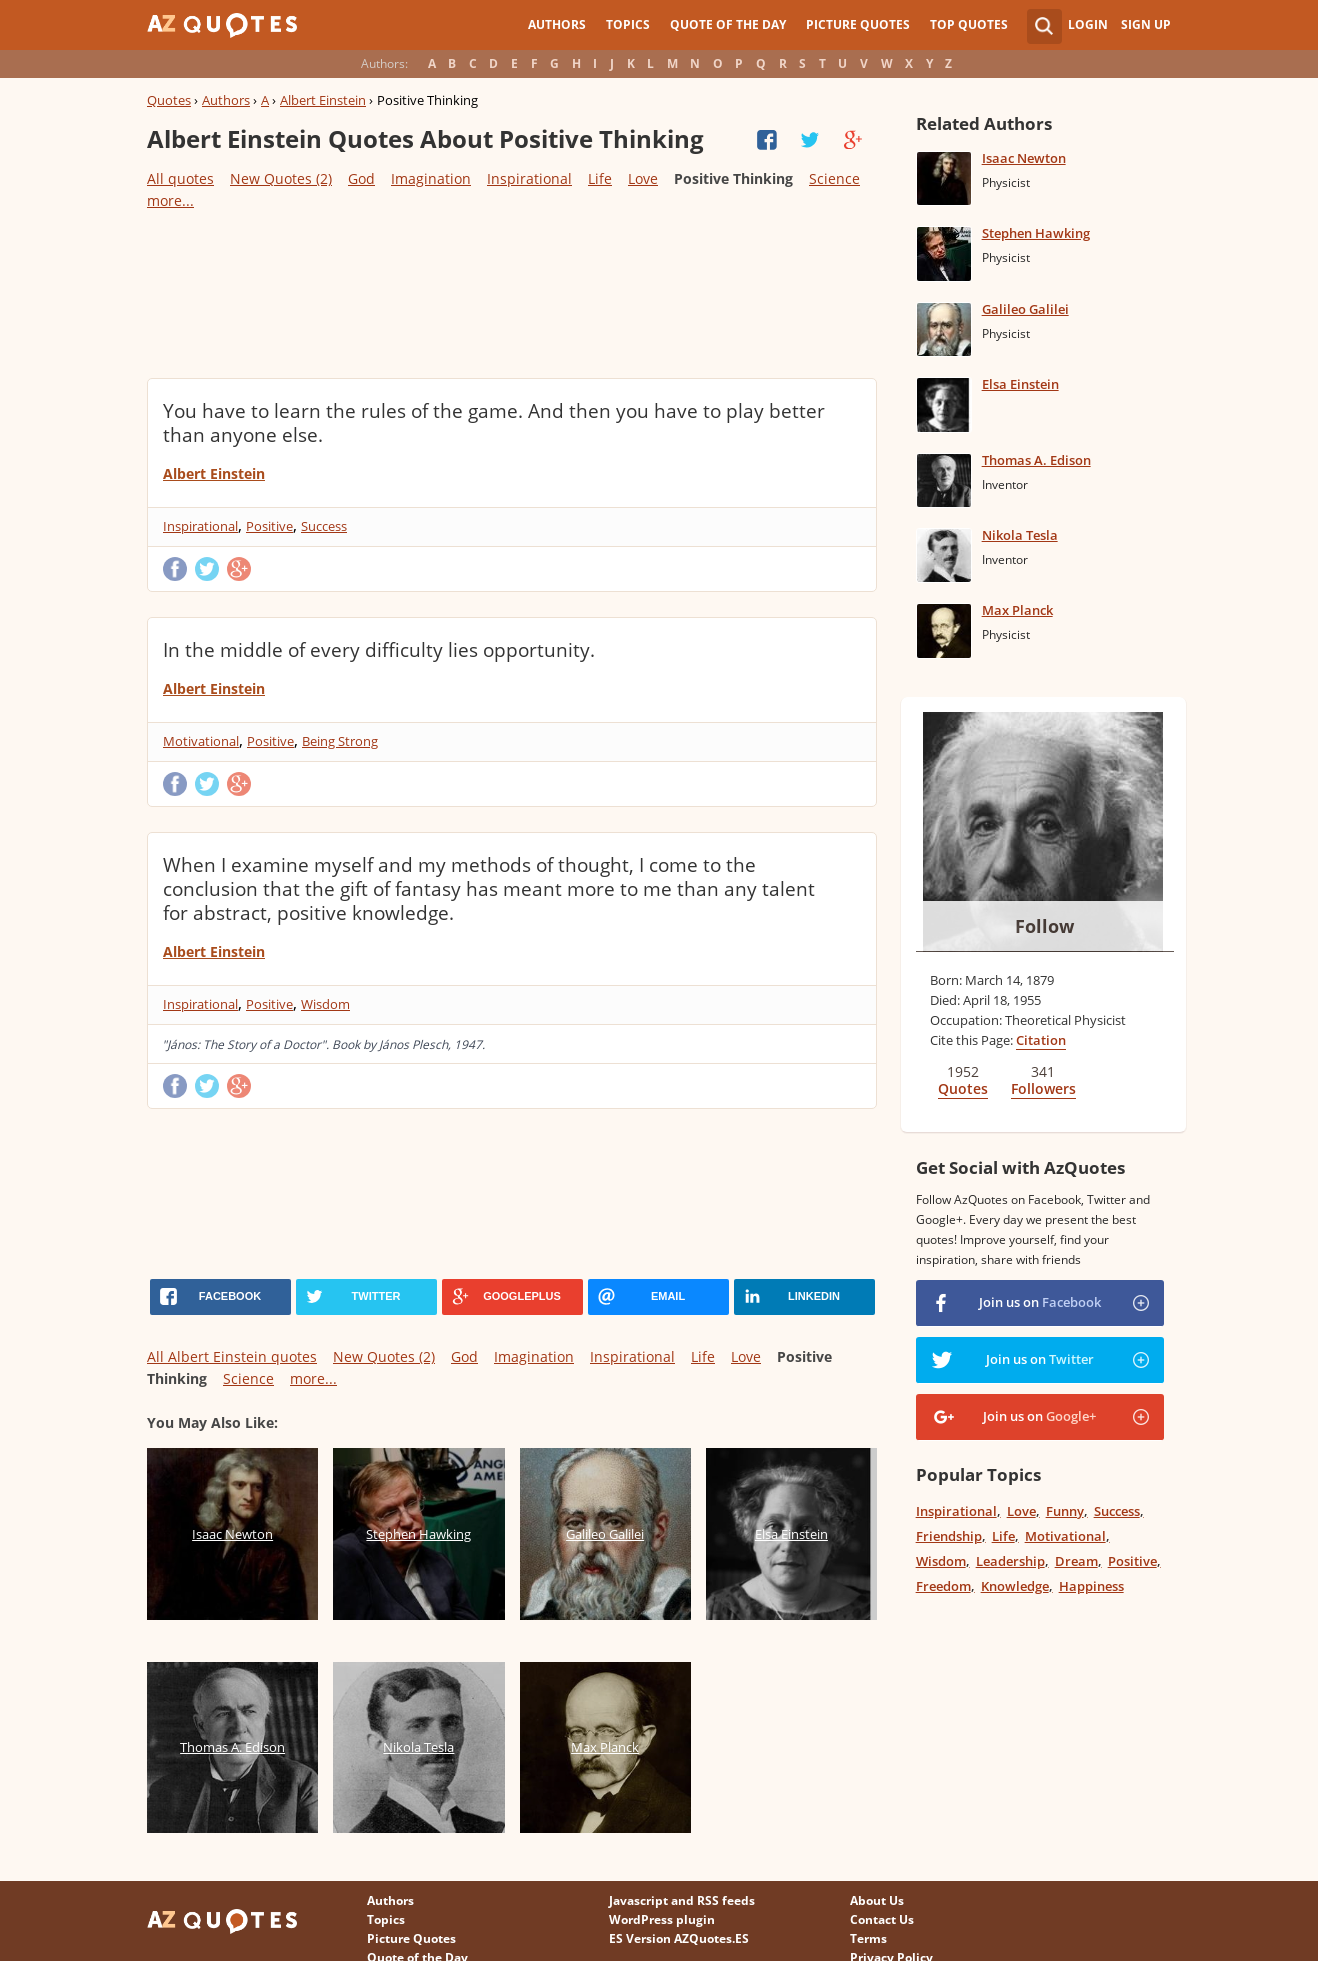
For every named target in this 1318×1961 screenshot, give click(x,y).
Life (600, 178)
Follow (1044, 926)
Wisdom (325, 1004)
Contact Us (882, 1919)
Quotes (169, 100)
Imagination (431, 178)
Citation (1041, 1040)
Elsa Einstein (1020, 384)
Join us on (1040, 1302)
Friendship (949, 1536)
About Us (877, 1900)
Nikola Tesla (1020, 535)
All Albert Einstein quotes (232, 1356)
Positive (269, 526)
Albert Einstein (323, 100)
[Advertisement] (511, 293)
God (361, 178)
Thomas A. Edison (1036, 460)
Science (834, 178)
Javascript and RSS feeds (682, 1900)
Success (324, 526)
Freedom (943, 1586)
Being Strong (340, 741)
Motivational (201, 741)
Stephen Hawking (1036, 233)
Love (643, 178)
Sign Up (1146, 24)
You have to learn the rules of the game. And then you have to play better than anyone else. (494, 423)
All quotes (180, 178)
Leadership (1010, 1561)
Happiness (1091, 1586)
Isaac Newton (1024, 158)
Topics (628, 24)
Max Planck (1017, 610)
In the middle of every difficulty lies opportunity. (379, 650)
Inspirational (529, 178)
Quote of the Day (728, 24)
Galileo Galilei (1025, 309)
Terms (868, 1938)
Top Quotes (969, 24)
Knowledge (1015, 1586)
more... (170, 200)
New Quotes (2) (281, 178)
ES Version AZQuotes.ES (679, 1938)
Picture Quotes (858, 24)
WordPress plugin (662, 1919)
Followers (1043, 1088)
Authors (557, 24)
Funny (1065, 1511)
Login (1088, 24)
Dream (1076, 1561)
